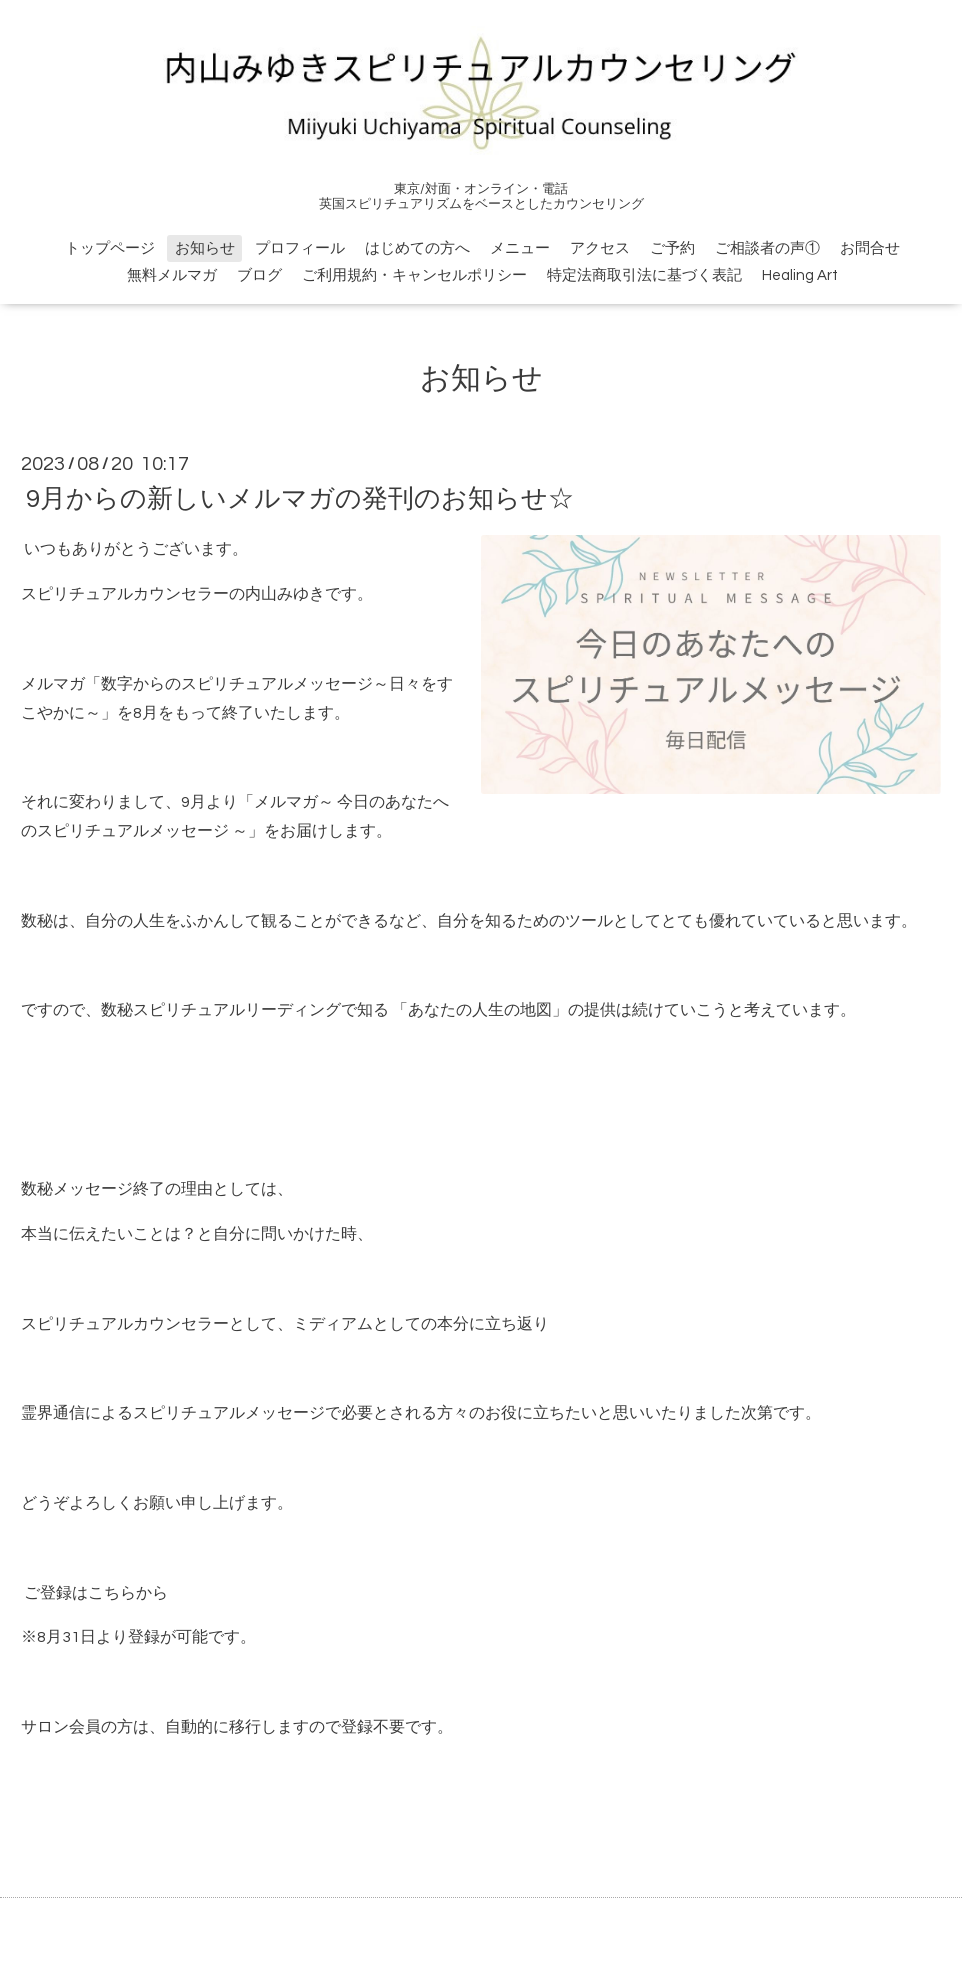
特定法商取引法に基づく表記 (644, 275)
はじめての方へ (417, 248)
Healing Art (800, 275)
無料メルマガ (172, 275)
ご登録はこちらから (94, 1593)
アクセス (600, 248)
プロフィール (300, 248)
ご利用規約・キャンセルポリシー (414, 275)
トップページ (110, 248)
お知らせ (205, 248)
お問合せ (870, 248)
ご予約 (672, 248)
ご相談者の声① (767, 248)
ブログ (259, 275)
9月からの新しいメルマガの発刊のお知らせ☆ (300, 499)
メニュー (520, 248)
